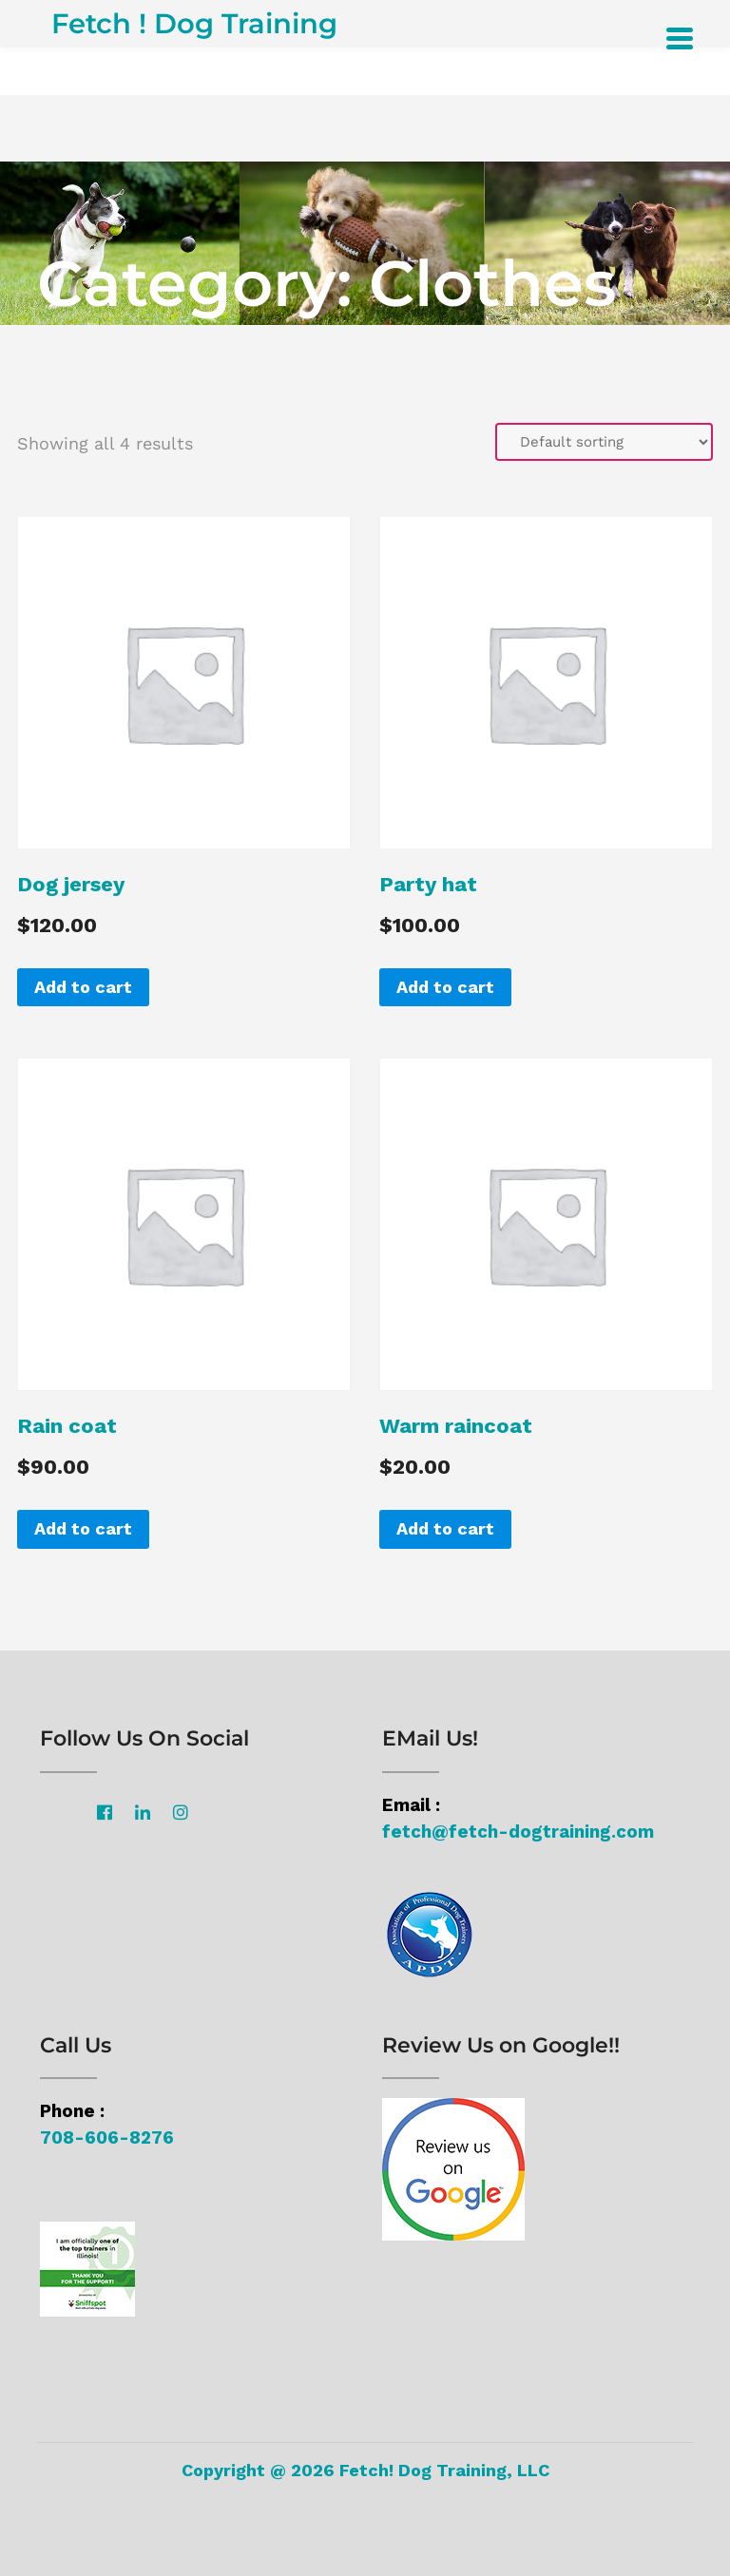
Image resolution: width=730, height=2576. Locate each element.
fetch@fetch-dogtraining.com (518, 1832)
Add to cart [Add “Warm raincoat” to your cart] (445, 1528)
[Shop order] (604, 442)
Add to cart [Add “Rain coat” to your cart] (83, 1528)
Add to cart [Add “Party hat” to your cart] (445, 987)
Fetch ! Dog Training (194, 23)
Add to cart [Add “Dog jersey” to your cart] (83, 987)
